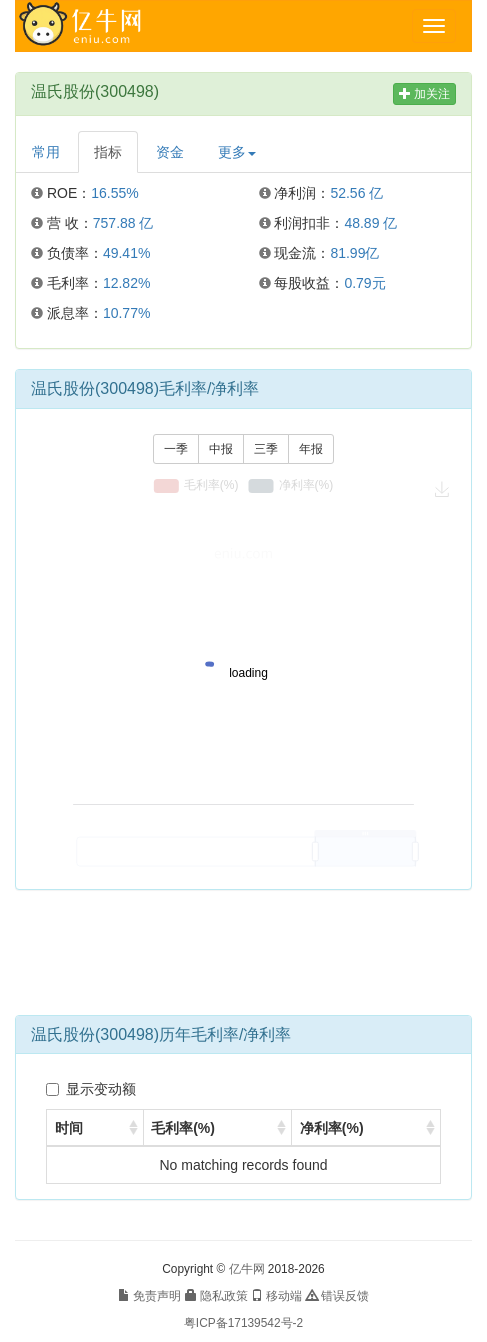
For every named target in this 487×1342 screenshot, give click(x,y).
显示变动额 (91, 1089)
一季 (176, 449)
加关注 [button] (424, 94)
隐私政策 (216, 1296)
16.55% (114, 193)
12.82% (126, 283)
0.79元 (364, 283)
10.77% (126, 313)
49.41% (126, 253)
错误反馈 (337, 1296)
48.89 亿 (370, 223)
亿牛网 (247, 1269)
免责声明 (149, 1296)
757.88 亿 (123, 223)
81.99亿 (354, 253)
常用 (46, 152)
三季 (266, 449)
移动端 (276, 1296)
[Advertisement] (244, 960)
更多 (237, 152)
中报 (221, 449)
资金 (170, 152)
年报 (311, 449)
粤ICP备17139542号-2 (243, 1323)
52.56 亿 (356, 193)
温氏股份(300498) (95, 91)
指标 (108, 152)
